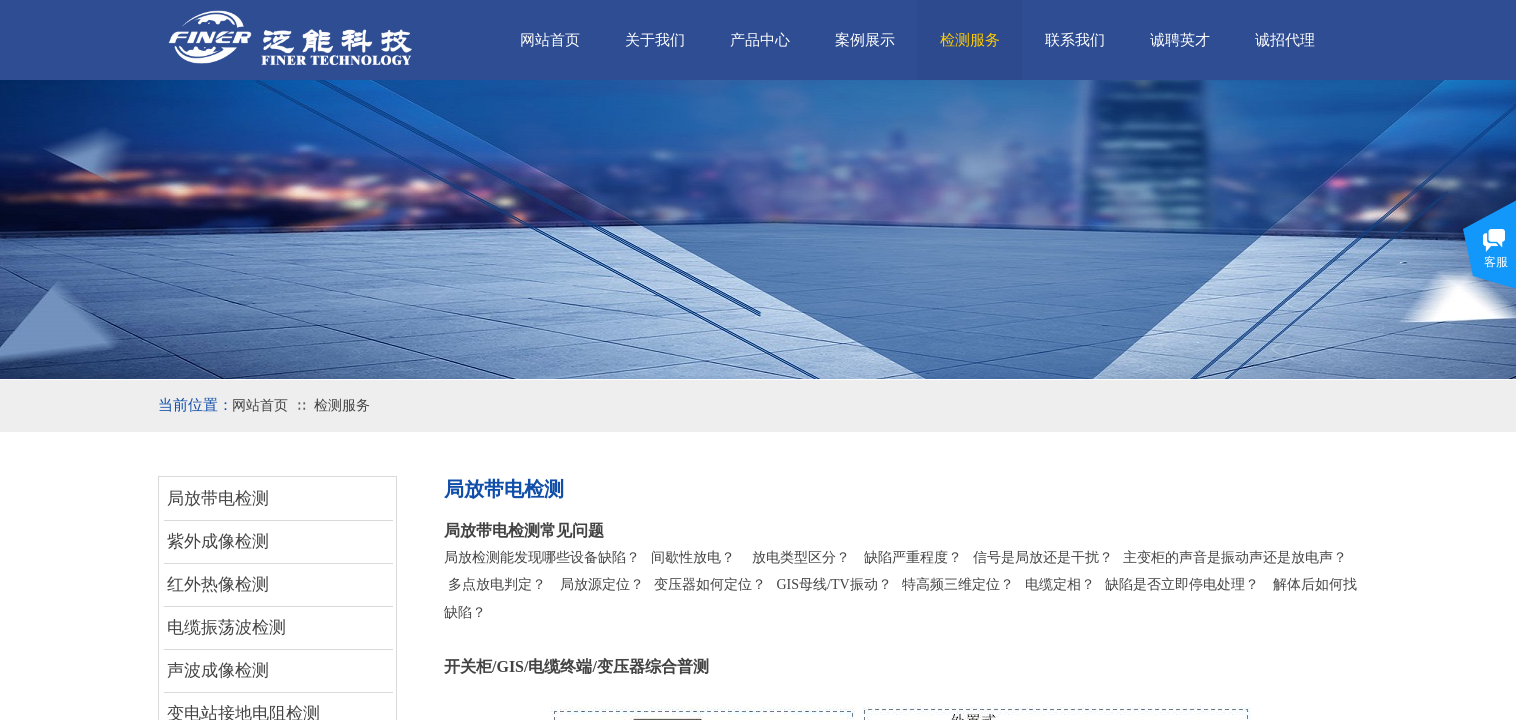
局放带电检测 (218, 498)
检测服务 (342, 405)
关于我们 (655, 40)
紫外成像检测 (218, 541)
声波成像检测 (218, 670)
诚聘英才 (1180, 40)
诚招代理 (1285, 40)
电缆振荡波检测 (226, 627)
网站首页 (260, 405)
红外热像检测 (218, 584)
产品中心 (760, 40)
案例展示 (865, 40)
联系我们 (1075, 40)
